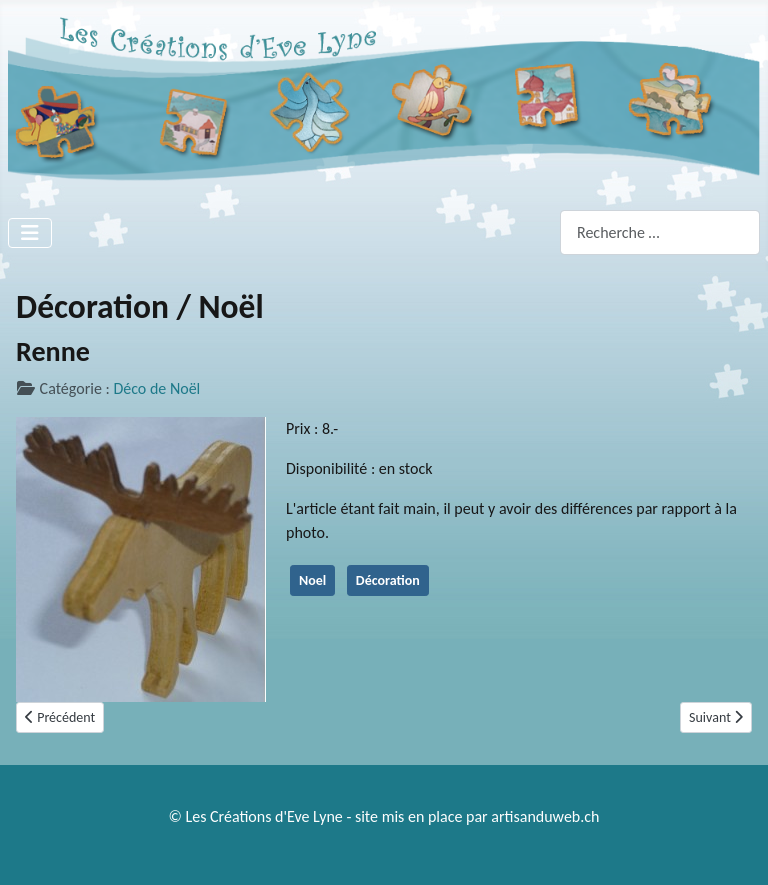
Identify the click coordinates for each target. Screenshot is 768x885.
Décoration (388, 580)
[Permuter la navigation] (30, 233)
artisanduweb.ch (545, 816)
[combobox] (660, 232)
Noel (312, 580)
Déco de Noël (156, 388)
